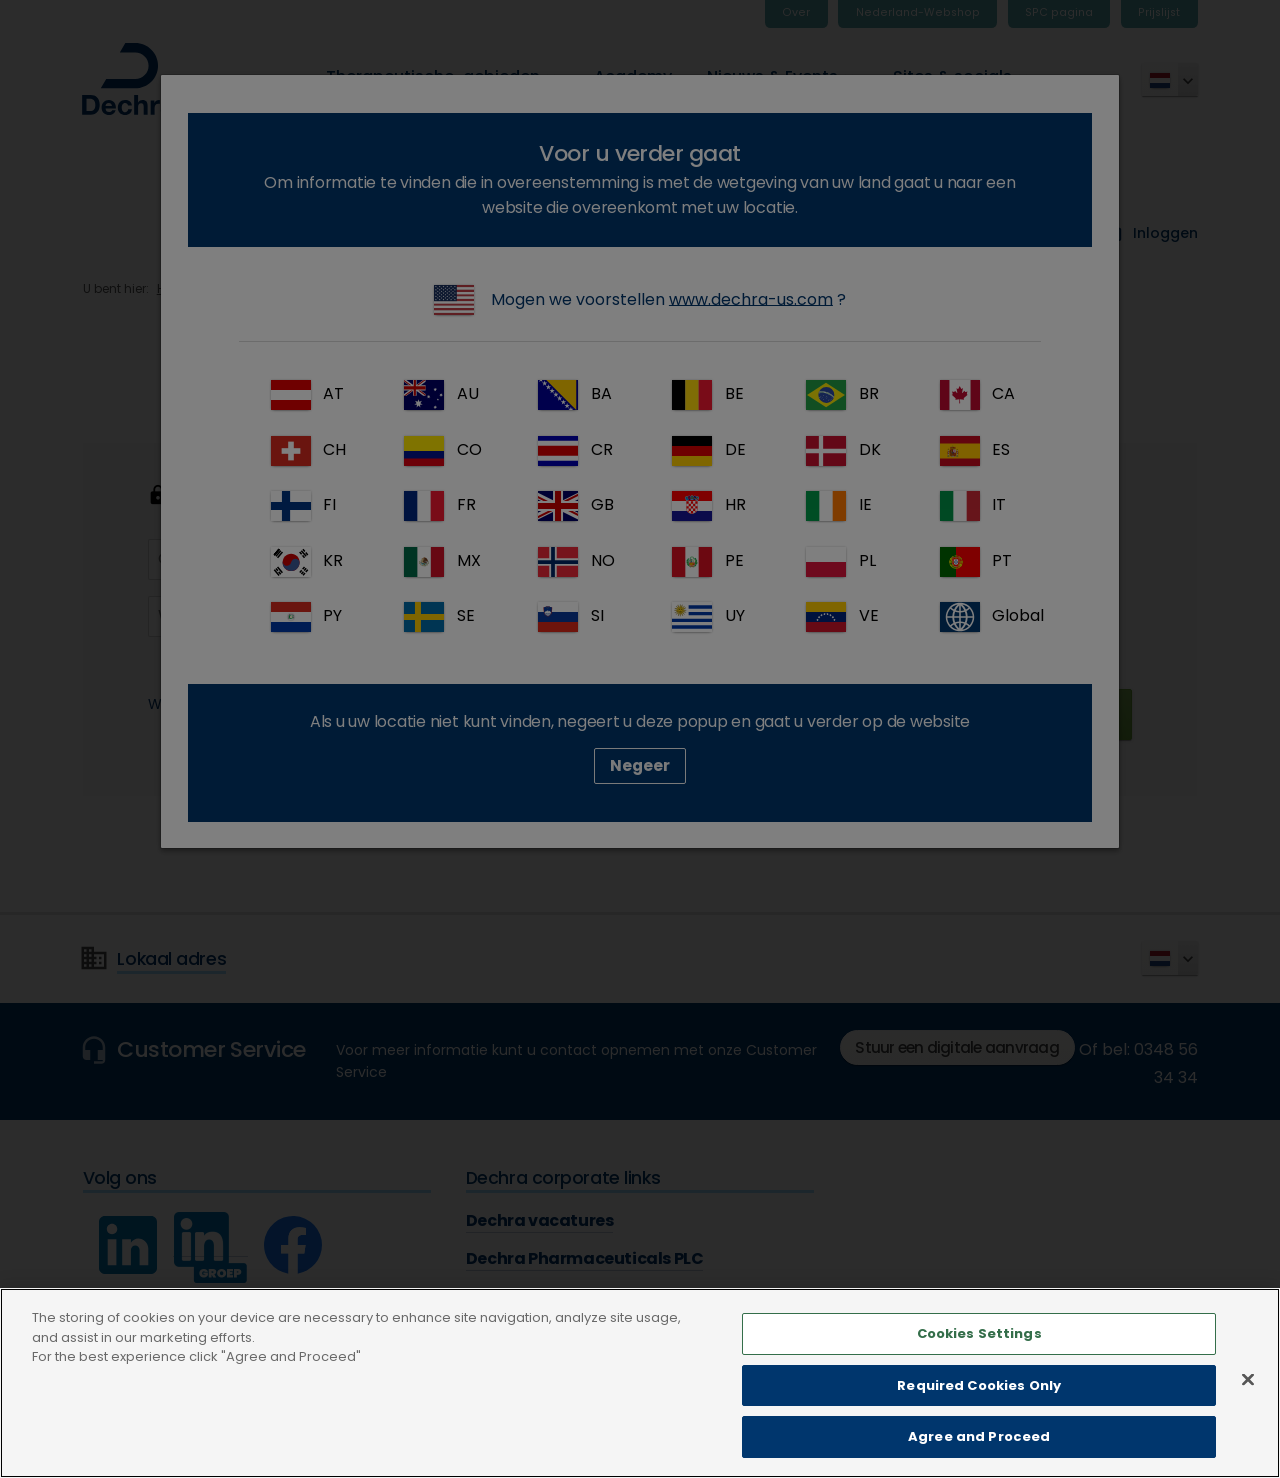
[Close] (1248, 1424)
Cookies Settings (979, 1378)
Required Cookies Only (979, 1429)
